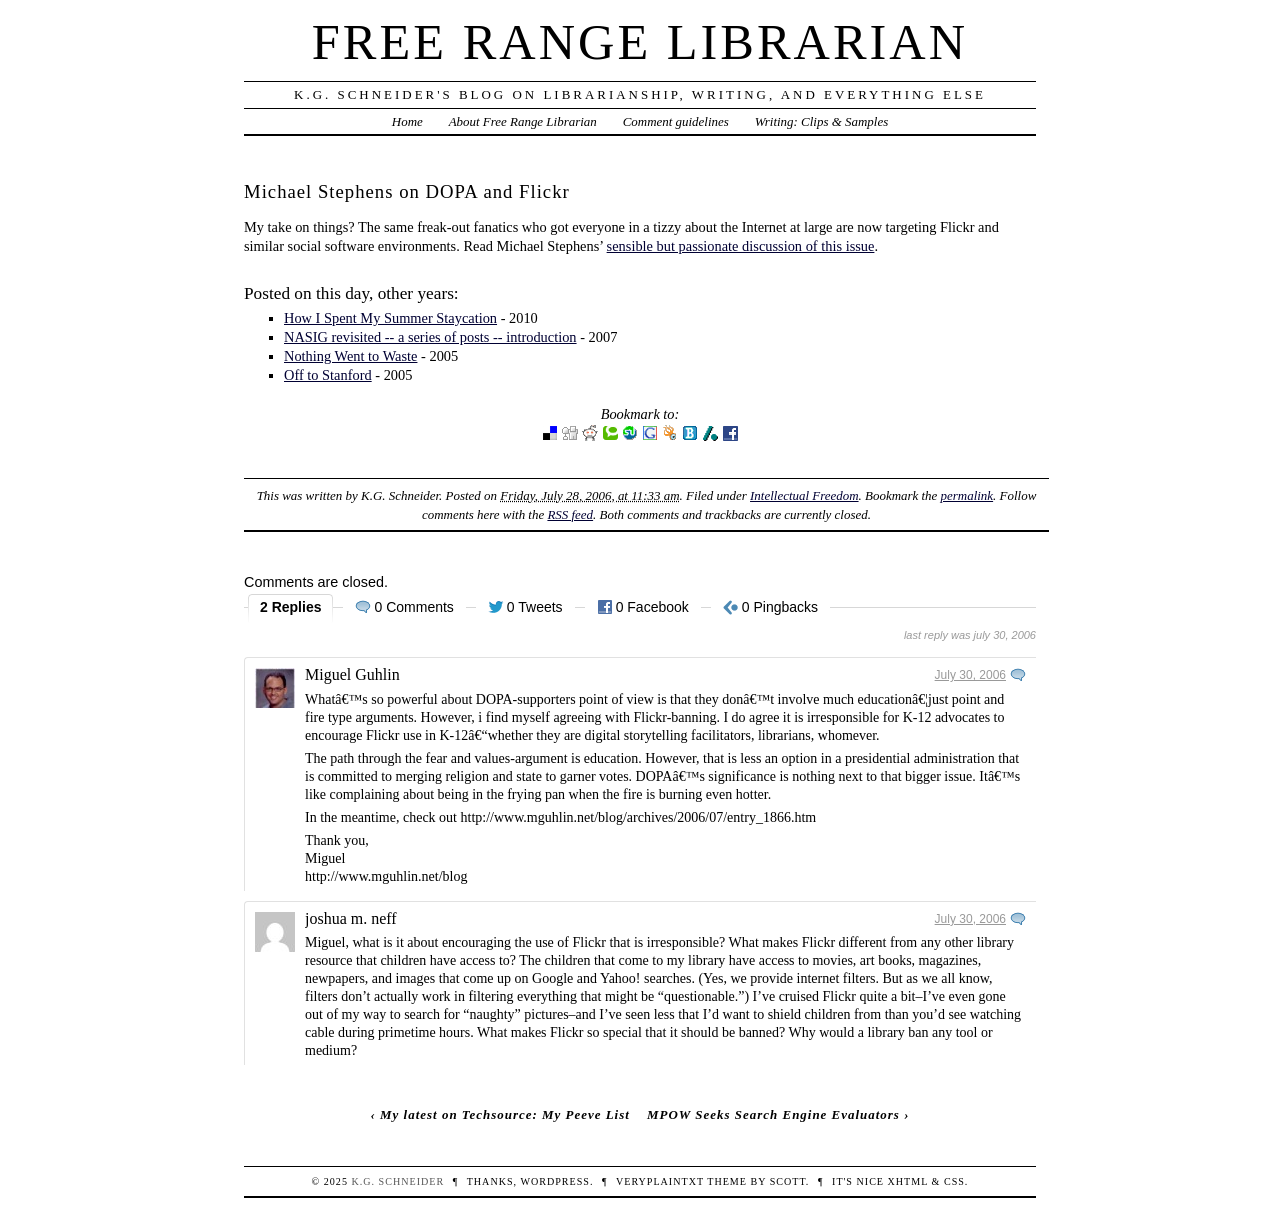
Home (407, 121)
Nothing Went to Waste (350, 356)
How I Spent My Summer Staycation (390, 318)
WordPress (554, 1181)
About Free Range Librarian (523, 121)
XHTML (908, 1181)
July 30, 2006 (970, 675)
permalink (967, 495)
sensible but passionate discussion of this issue (741, 246)
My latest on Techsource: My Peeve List (505, 1114)
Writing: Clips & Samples (822, 121)
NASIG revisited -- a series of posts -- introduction (430, 337)
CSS (954, 1181)
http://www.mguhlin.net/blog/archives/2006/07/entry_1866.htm (639, 817)
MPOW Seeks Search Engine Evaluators (773, 1114)
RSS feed (570, 514)
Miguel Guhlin (352, 674)
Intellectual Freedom (804, 495)
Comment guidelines (676, 121)
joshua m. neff (351, 918)
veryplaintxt (660, 1181)
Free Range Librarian (640, 42)
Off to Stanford (328, 375)
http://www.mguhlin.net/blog (386, 876)
